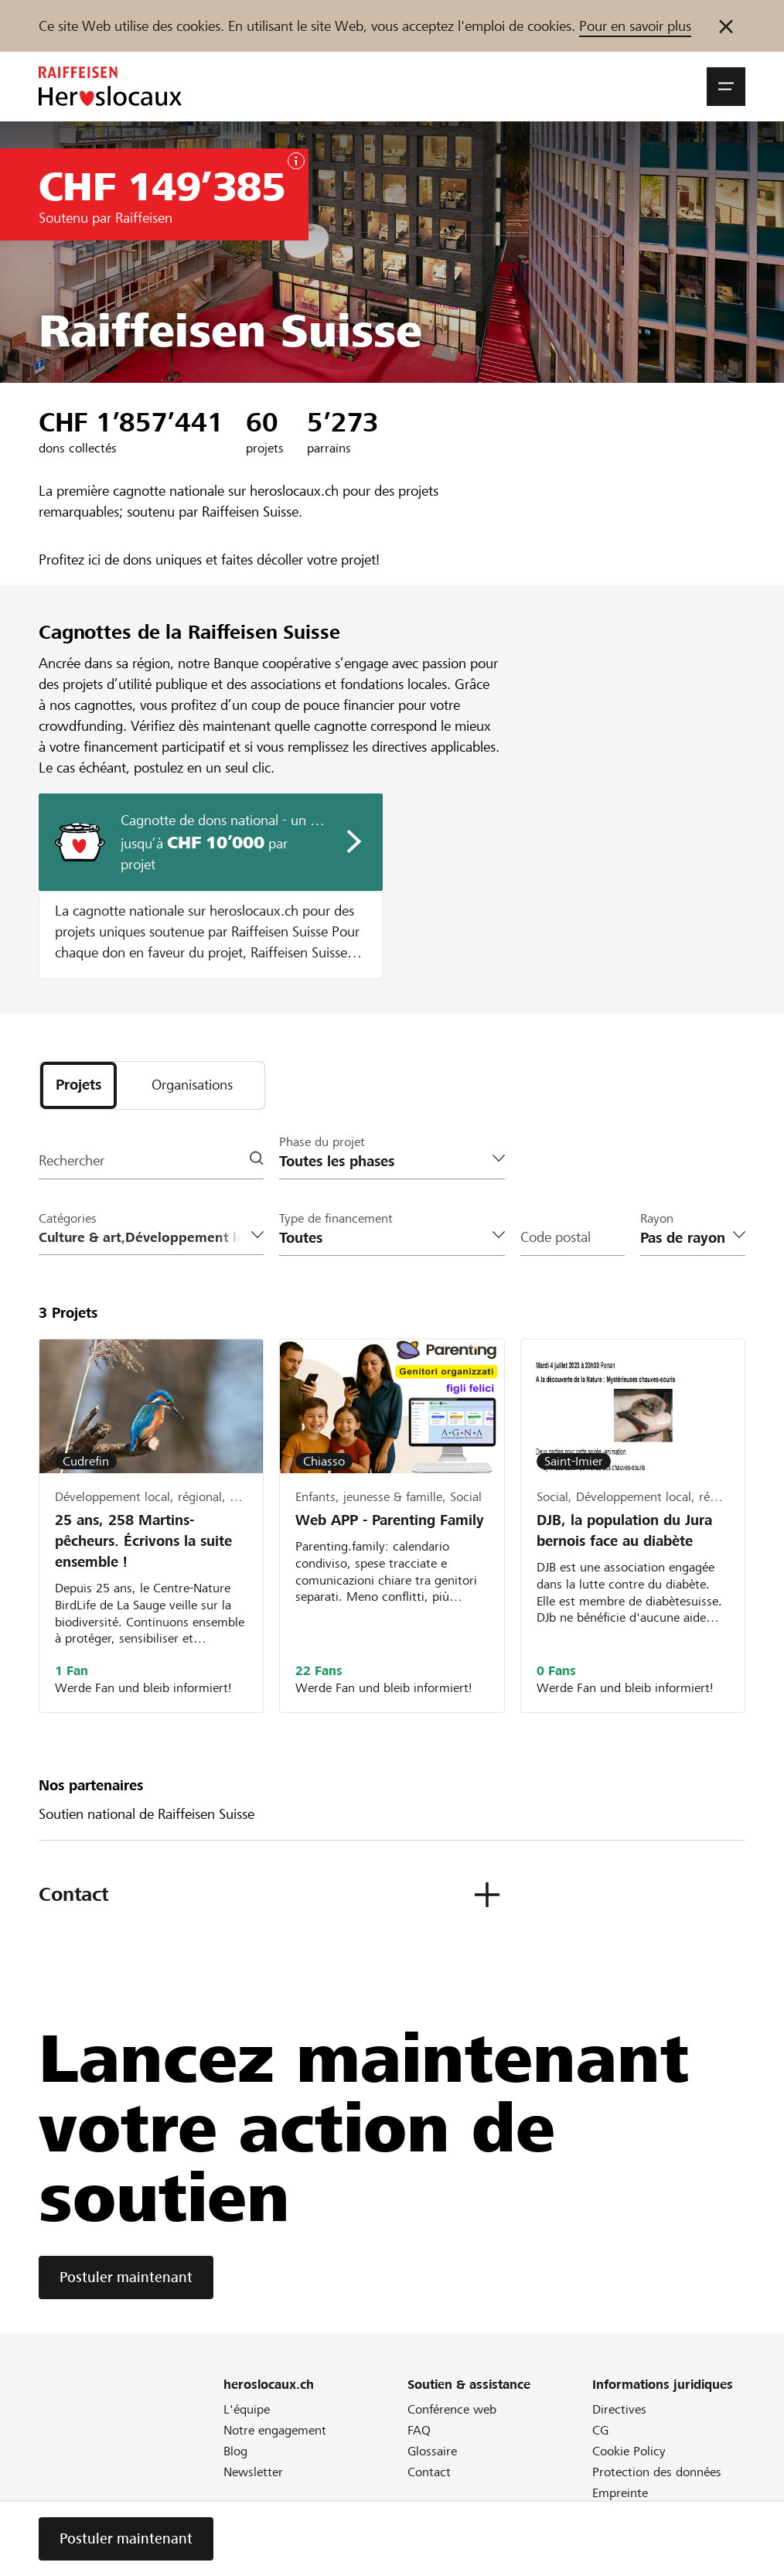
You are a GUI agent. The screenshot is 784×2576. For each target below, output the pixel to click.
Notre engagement (274, 2431)
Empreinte (620, 2494)
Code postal (555, 1238)
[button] (726, 86)
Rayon (656, 1219)
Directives (619, 2411)
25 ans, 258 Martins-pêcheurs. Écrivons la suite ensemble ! (143, 1542)
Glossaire (432, 2452)
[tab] (78, 1086)
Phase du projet (322, 1142)
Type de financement (336, 1219)
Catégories (68, 1219)
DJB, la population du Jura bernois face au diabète (624, 1531)
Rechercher (71, 1162)
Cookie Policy (629, 2452)
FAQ (419, 2431)
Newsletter (253, 2473)
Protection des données (656, 2473)
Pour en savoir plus (635, 26)
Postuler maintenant (126, 2279)
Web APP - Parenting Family (389, 1521)
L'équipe (246, 2411)
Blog (235, 2452)
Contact (429, 2473)
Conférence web (451, 2411)
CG (600, 2431)
